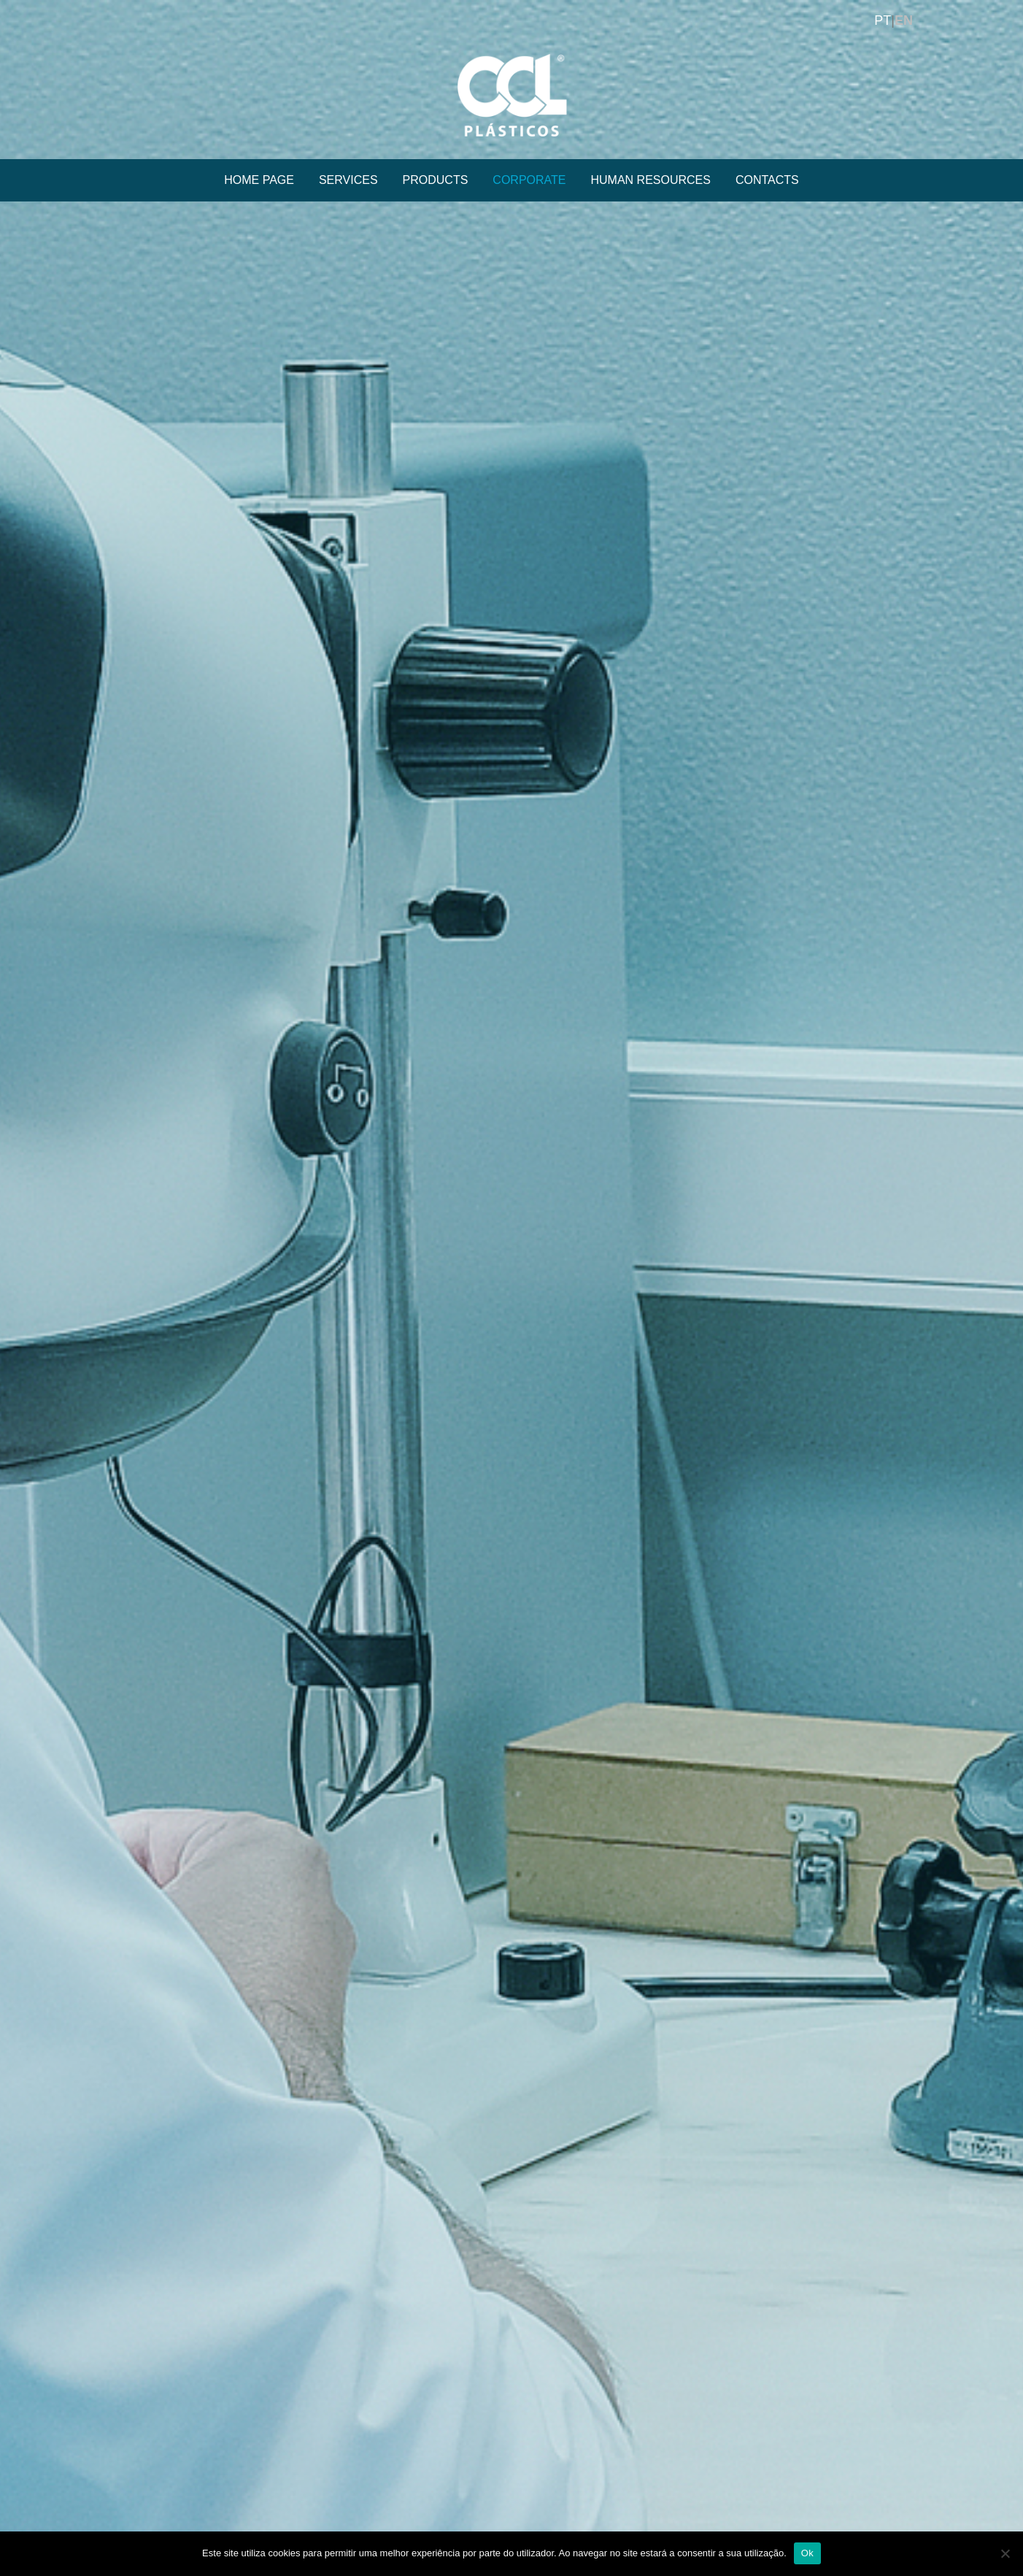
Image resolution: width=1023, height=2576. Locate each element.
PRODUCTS (435, 180)
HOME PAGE (259, 180)
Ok (807, 2553)
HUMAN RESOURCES (651, 180)
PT (882, 20)
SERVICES (348, 180)
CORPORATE (529, 180)
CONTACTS (767, 180)
